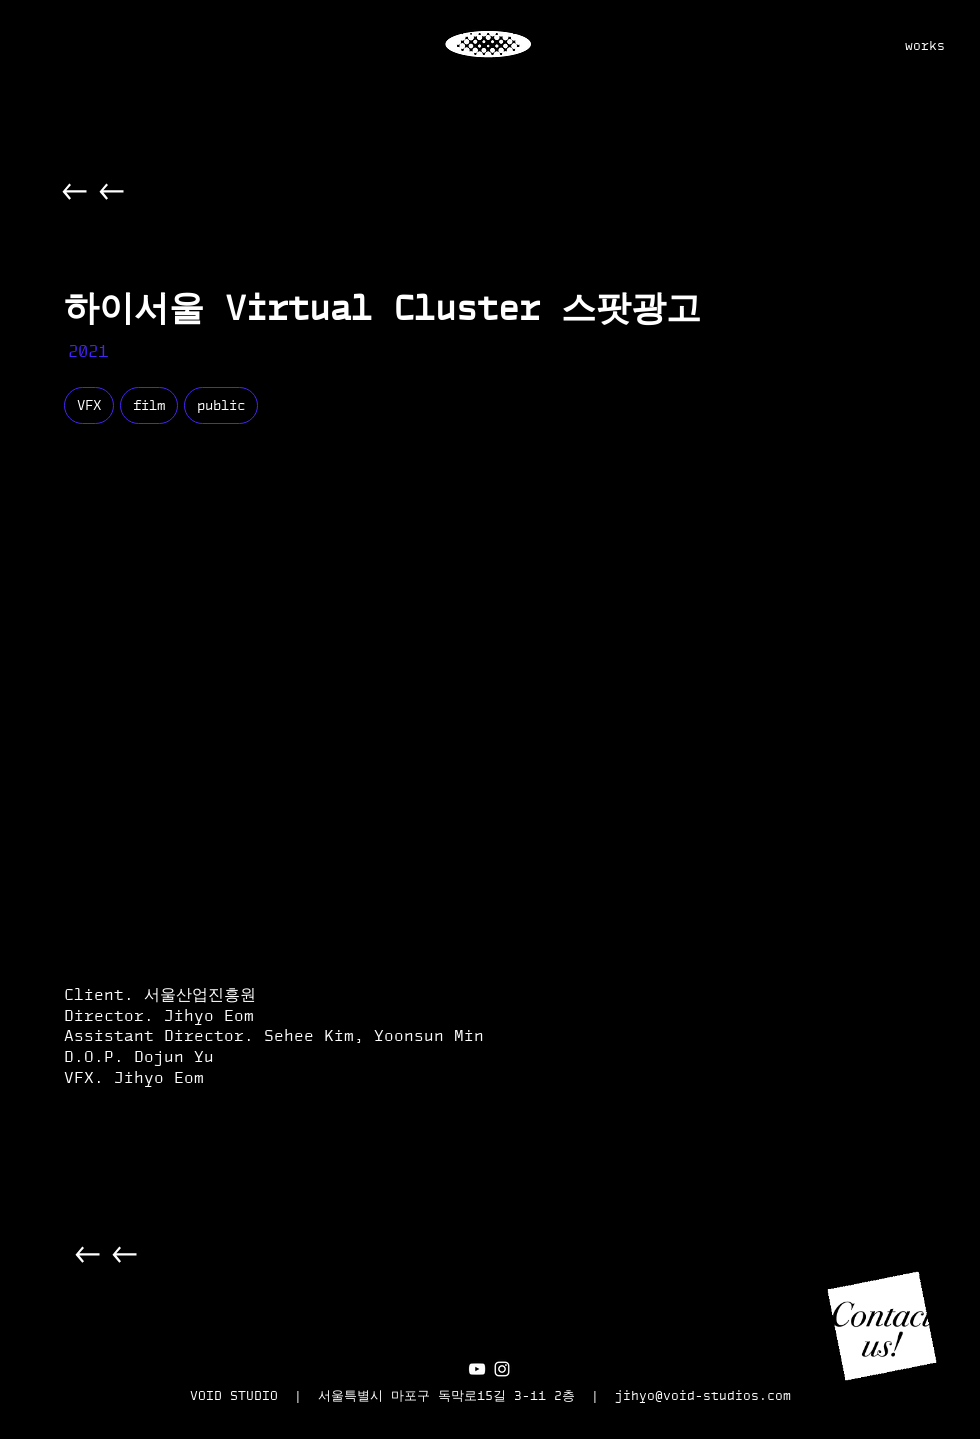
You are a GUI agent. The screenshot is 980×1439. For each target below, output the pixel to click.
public (220, 405)
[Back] (75, 191)
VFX (88, 405)
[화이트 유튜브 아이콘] (477, 1369)
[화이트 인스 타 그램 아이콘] (502, 1369)
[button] (882, 1326)
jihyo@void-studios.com (703, 1395)
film (148, 405)
